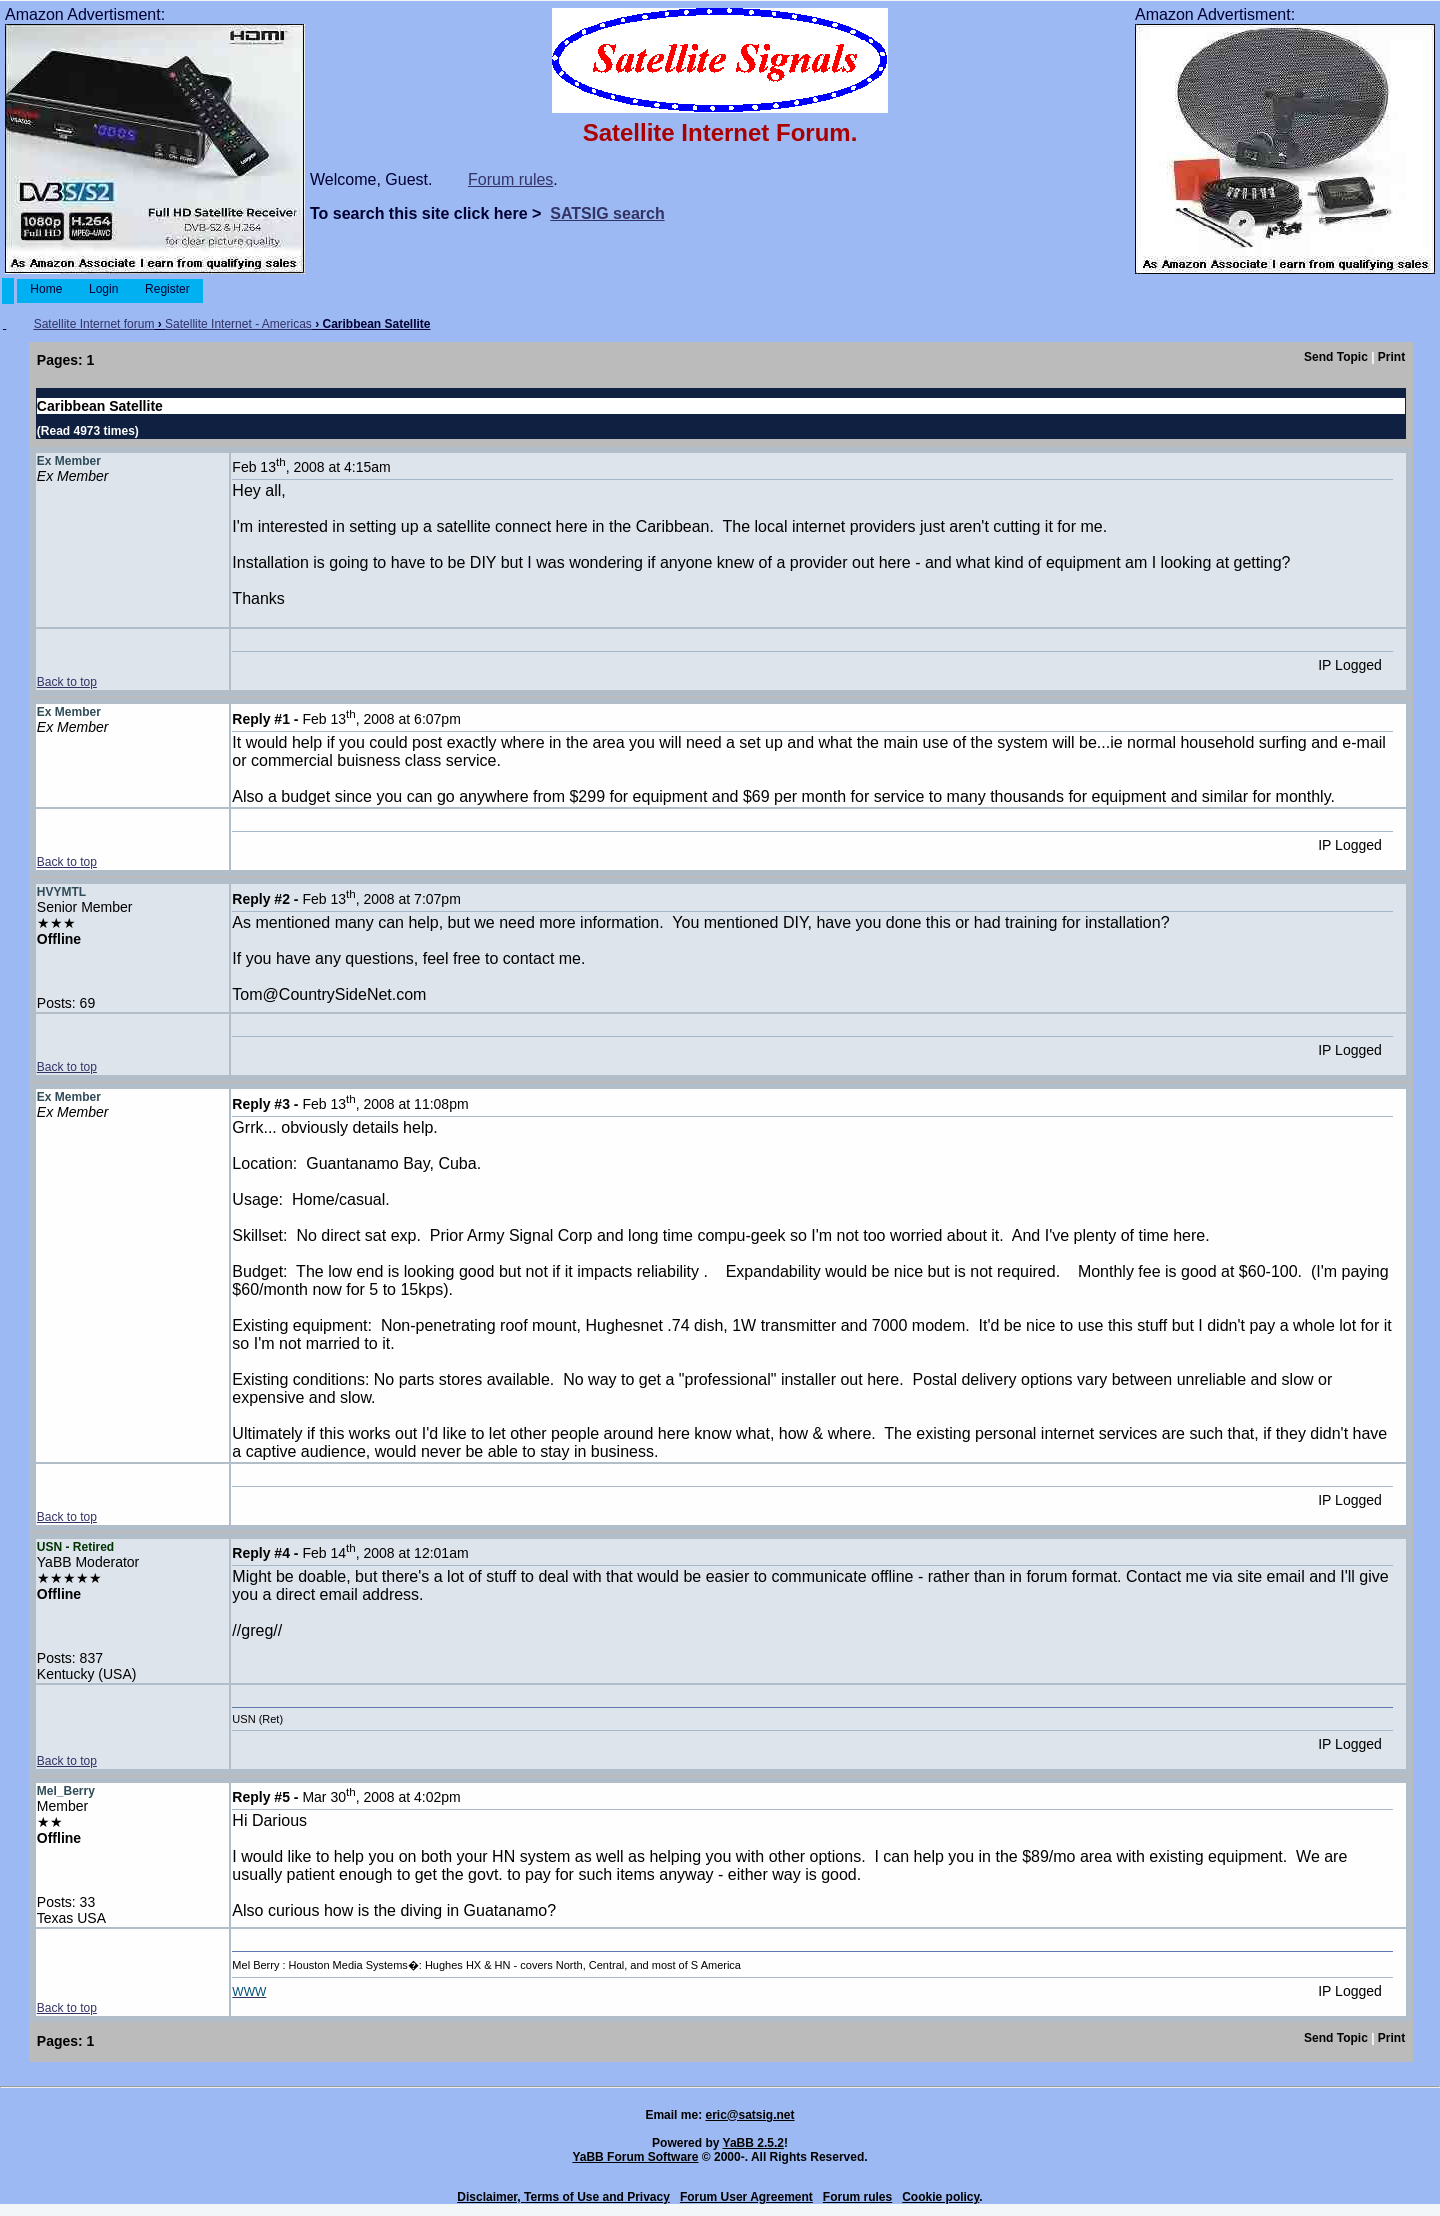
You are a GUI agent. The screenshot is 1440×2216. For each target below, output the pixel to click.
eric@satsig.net (749, 2115)
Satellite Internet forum (94, 324)
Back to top (67, 682)
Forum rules (510, 179)
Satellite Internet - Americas (238, 324)
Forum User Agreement (746, 2197)
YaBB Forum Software (635, 2157)
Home (46, 289)
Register (167, 289)
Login (104, 289)
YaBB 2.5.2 (753, 2143)
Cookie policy (940, 2197)
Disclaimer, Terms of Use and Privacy (563, 2197)
